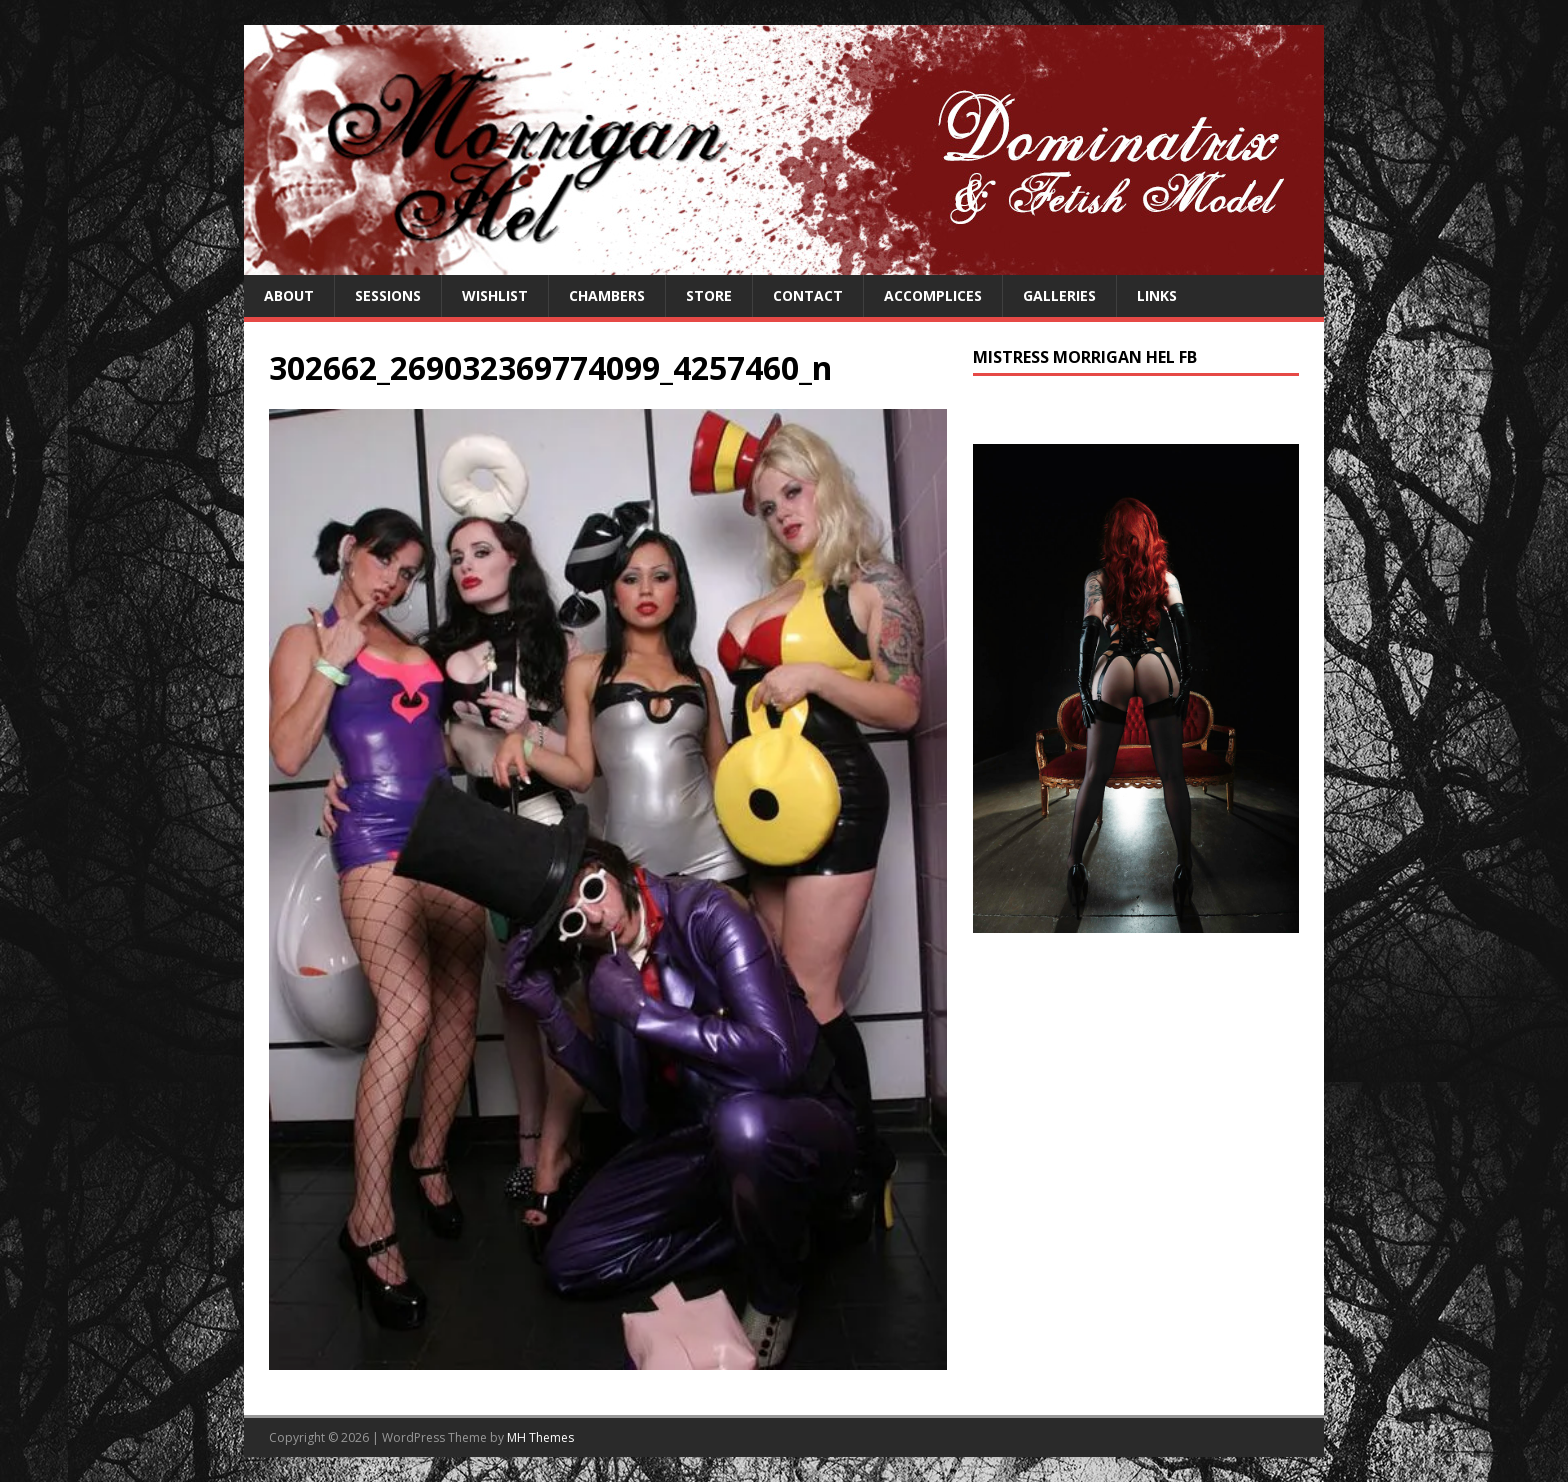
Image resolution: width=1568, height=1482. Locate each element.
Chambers (607, 295)
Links (1157, 295)
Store (709, 295)
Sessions (388, 295)
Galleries (1059, 295)
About (289, 295)
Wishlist (495, 295)
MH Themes (540, 1437)
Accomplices (933, 295)
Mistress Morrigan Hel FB (1085, 357)
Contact (808, 295)
